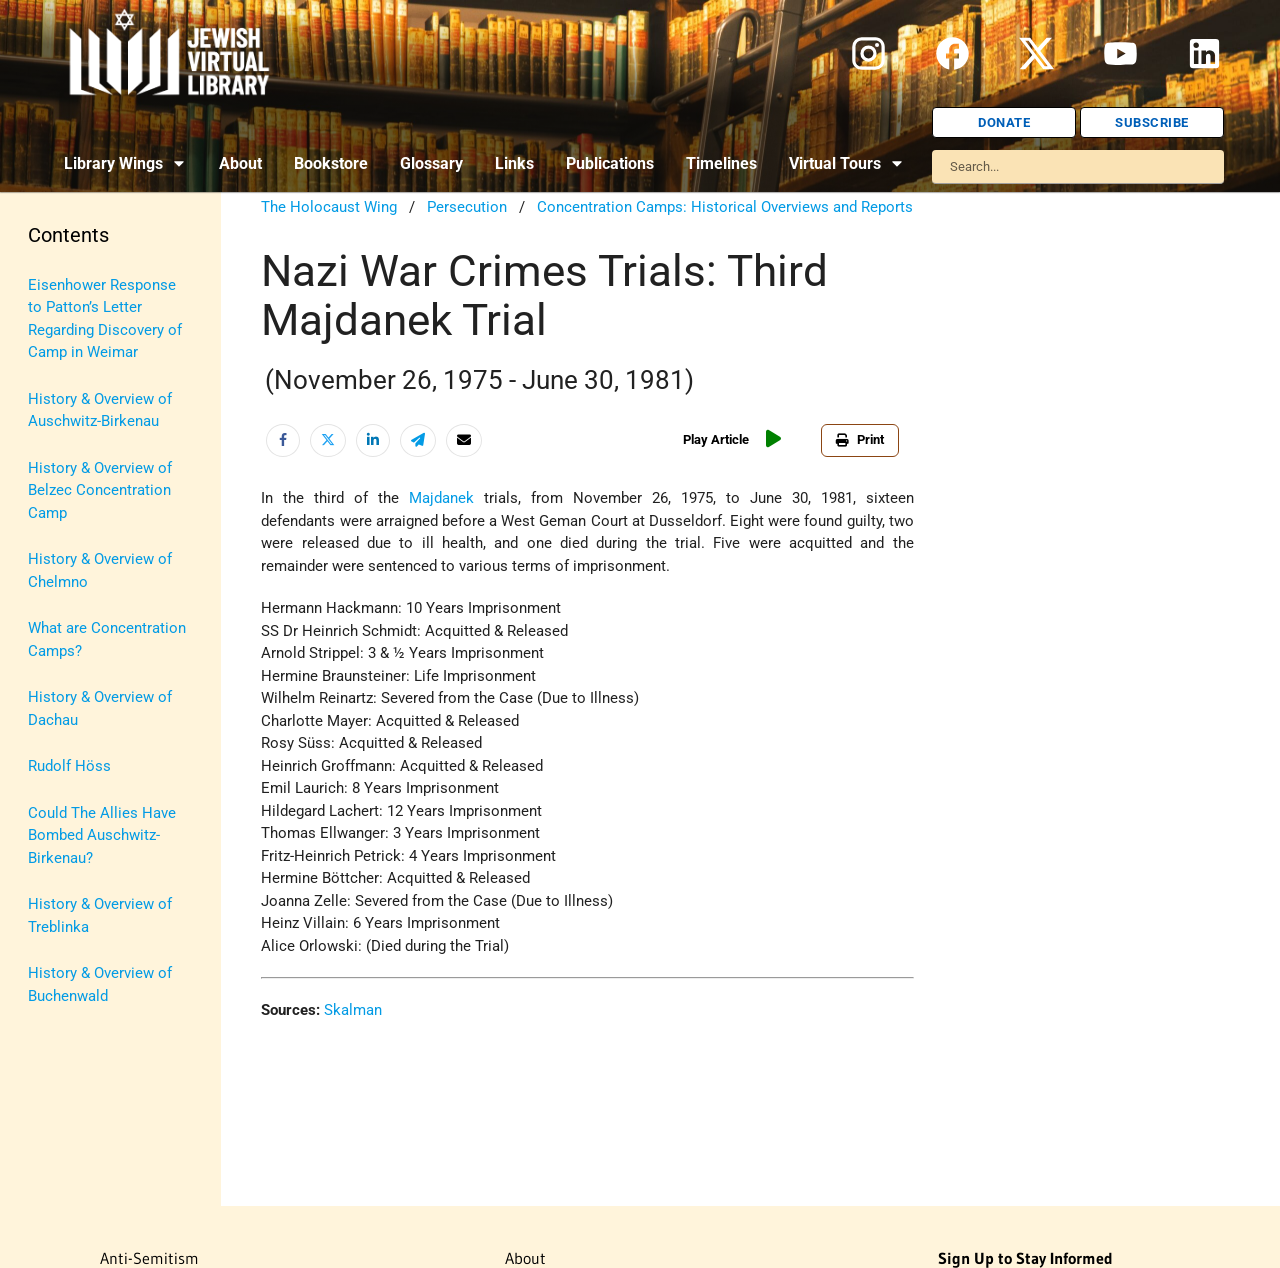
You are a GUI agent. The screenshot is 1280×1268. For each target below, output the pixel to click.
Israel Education (82, 471)
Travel (48, 796)
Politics (53, 657)
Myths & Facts (75, 610)
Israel (46, 424)
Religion (55, 703)
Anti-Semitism (75, 285)
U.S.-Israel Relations (95, 843)
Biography (61, 331)
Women (53, 936)
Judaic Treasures (85, 517)
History (52, 378)
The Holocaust (77, 750)
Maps (46, 564)
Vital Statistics (77, 889)
